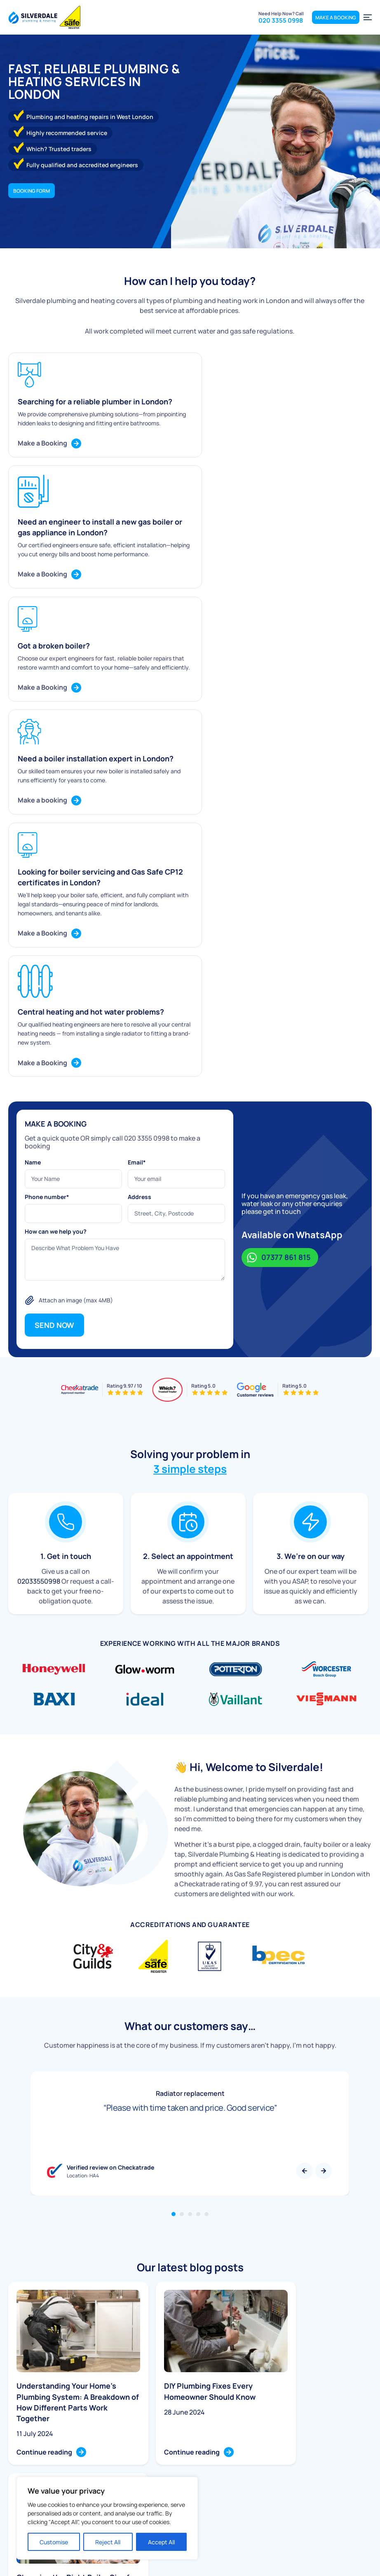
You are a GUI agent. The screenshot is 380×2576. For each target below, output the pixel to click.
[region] (107, 2518)
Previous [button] (304, 1825)
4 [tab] (198, 1868)
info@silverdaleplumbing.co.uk (302, 2457)
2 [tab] (182, 1868)
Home (175, 2443)
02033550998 (38, 1234)
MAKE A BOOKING (335, 36)
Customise (54, 2542)
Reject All (107, 2542)
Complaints (266, 2489)
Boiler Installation (106, 2468)
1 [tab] (173, 1868)
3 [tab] (190, 1868)
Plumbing (96, 2443)
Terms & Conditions (353, 2565)
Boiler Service (102, 2455)
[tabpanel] (190, 1787)
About (175, 2455)
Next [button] (323, 1825)
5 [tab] (206, 1868)
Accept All (161, 2542)
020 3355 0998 (212, 9)
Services (178, 2468)
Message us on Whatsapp (105, 9)
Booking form (31, 193)
